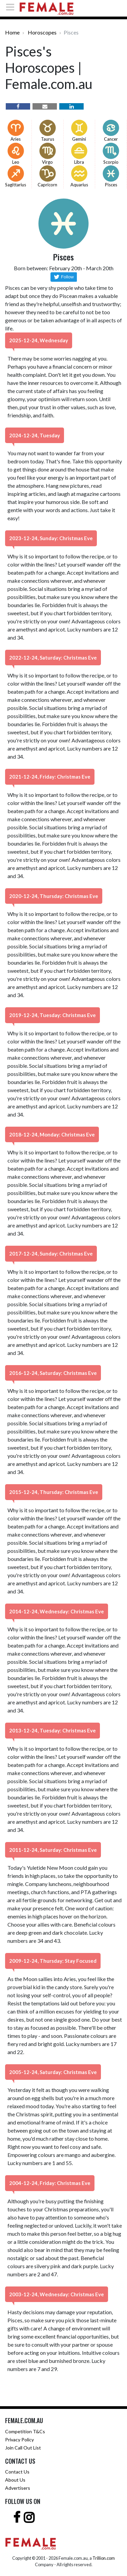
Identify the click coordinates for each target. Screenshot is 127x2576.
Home (12, 32)
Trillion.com (103, 2558)
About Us (15, 2480)
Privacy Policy (19, 2439)
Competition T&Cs (25, 2431)
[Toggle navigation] (12, 7)
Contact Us (17, 2472)
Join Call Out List (23, 2448)
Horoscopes (42, 32)
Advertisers (17, 2488)
